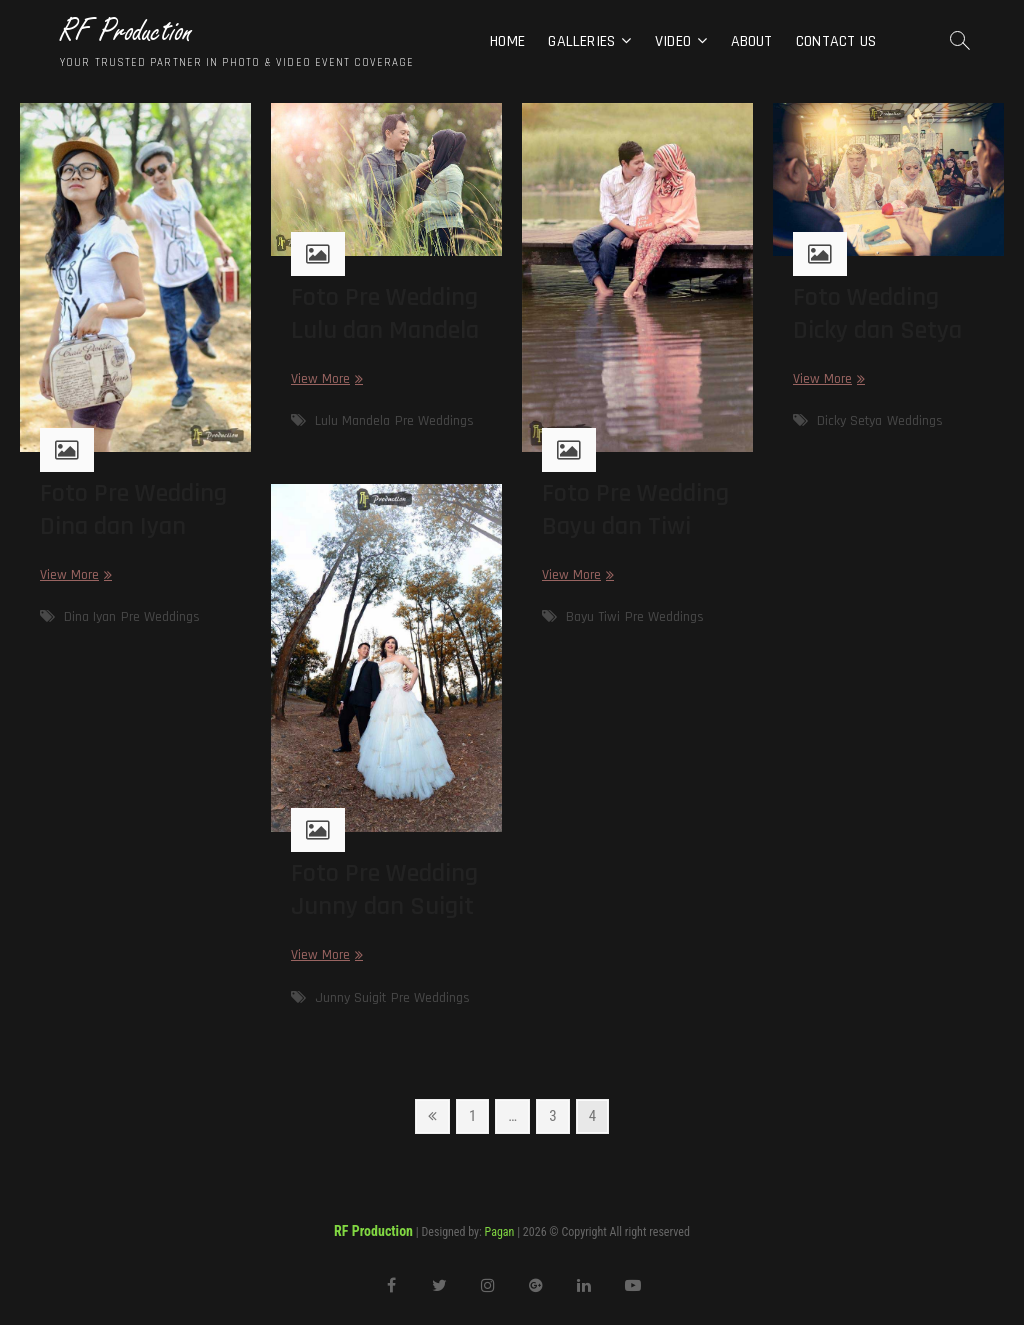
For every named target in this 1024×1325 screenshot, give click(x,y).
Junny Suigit (350, 998)
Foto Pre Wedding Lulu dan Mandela (385, 314)
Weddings (915, 421)
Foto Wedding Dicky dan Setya (877, 314)
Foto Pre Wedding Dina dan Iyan (133, 510)
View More (73, 575)
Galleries (581, 41)
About (752, 41)
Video (673, 41)
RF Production (126, 31)
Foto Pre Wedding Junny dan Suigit (384, 890)
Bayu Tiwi (593, 617)
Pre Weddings (160, 617)
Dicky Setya (849, 421)
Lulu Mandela (352, 421)
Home (507, 41)
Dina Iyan (90, 617)
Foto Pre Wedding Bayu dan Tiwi (635, 510)
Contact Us (836, 41)
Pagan (500, 1232)
